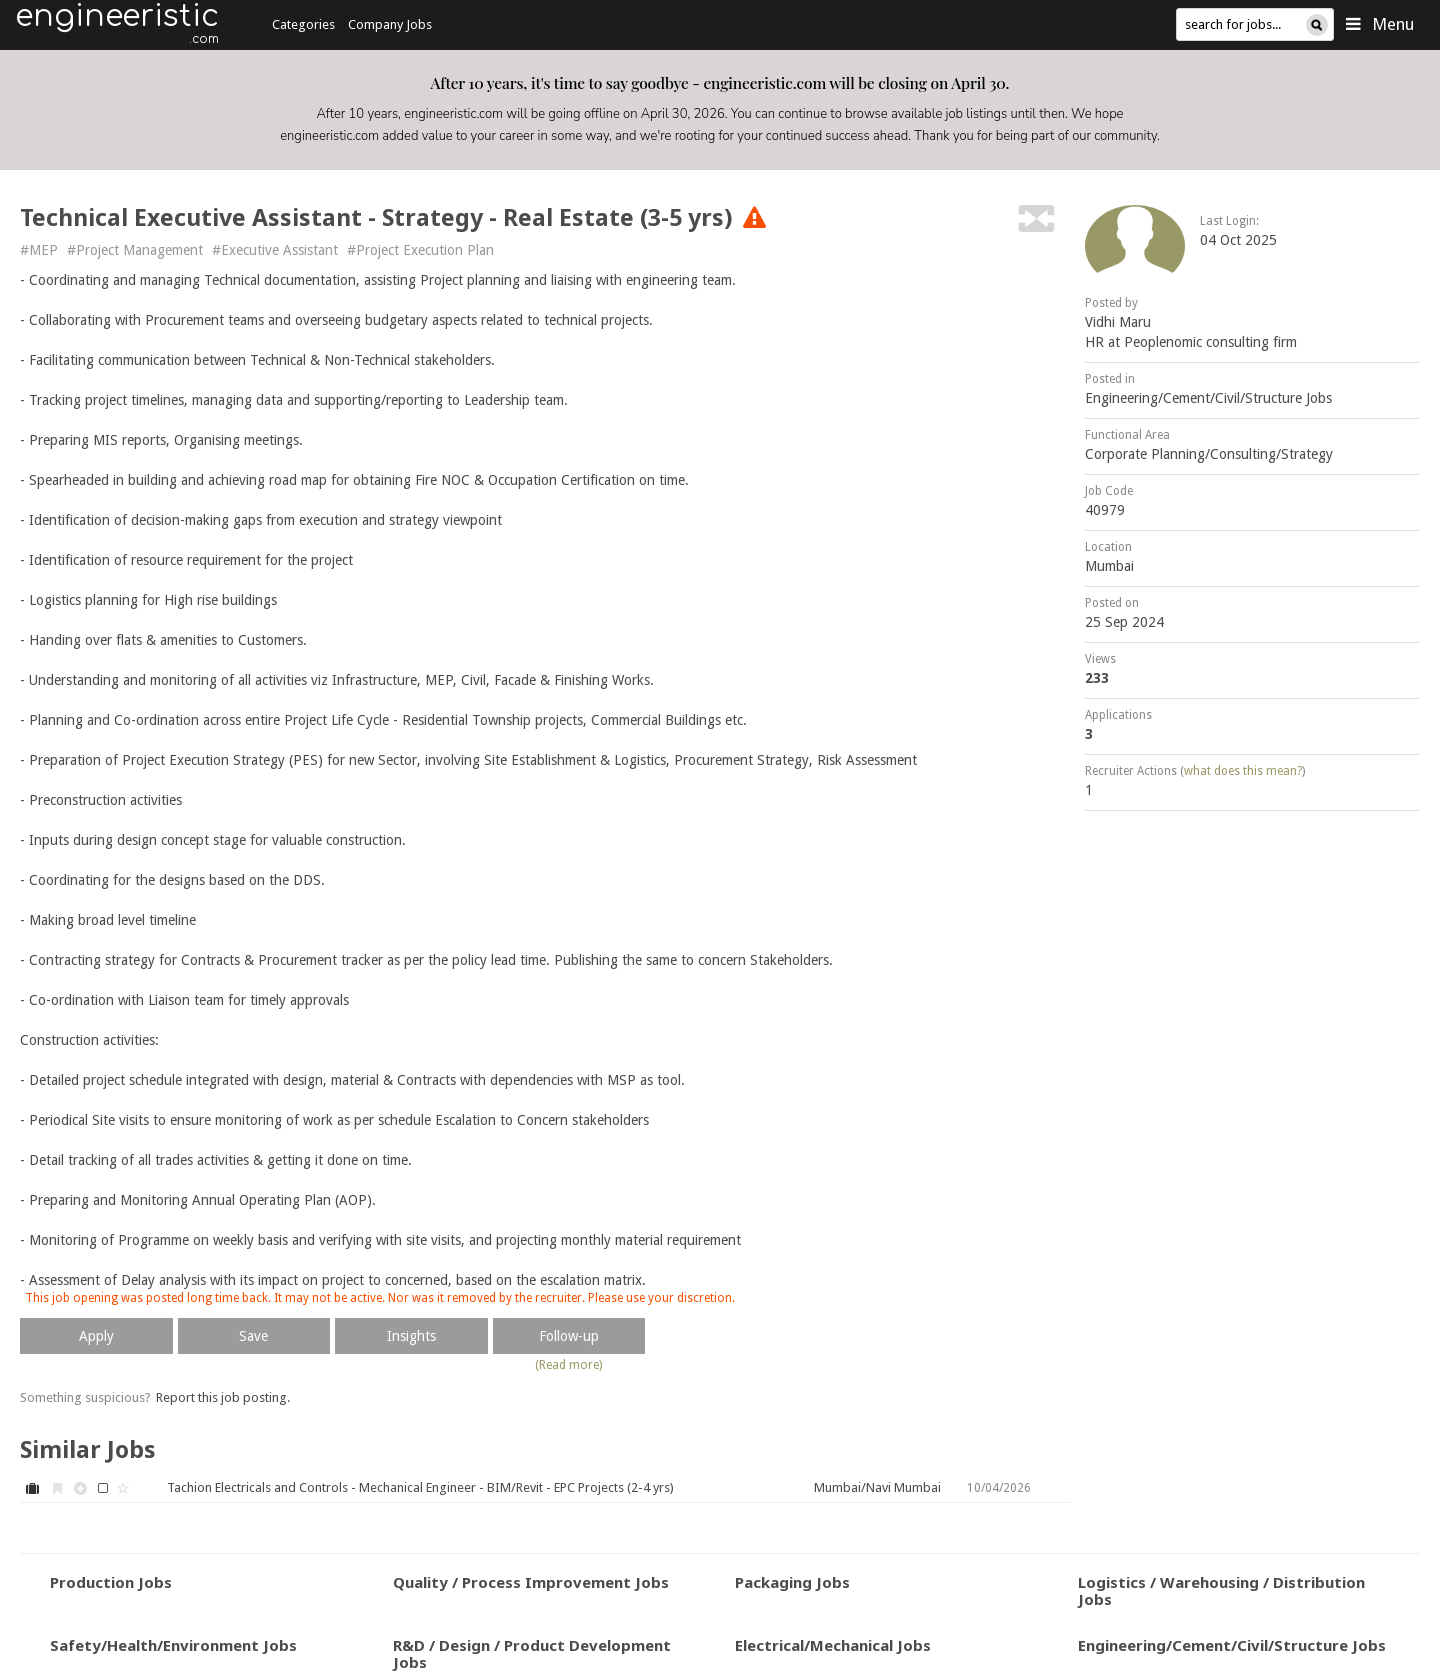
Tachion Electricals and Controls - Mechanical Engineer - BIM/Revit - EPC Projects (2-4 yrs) (420, 1487)
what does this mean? (1243, 771)
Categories (303, 24)
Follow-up (569, 1336)
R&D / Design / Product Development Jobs (532, 1653)
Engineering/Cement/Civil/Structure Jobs (1208, 398)
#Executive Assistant (275, 250)
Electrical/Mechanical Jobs (833, 1645)
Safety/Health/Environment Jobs (173, 1645)
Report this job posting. (223, 1397)
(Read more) (568, 1365)
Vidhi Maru (1118, 322)
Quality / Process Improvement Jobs (531, 1582)
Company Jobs (390, 24)
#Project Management (135, 250)
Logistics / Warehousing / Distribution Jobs (1221, 1590)
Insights (411, 1336)
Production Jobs (111, 1582)
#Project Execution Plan (420, 250)
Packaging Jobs (792, 1582)
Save (253, 1336)
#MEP (39, 250)
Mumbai (1109, 566)
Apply (96, 1336)
